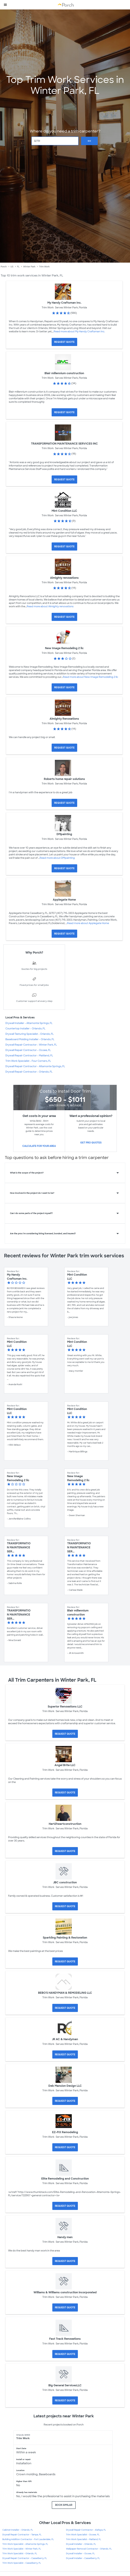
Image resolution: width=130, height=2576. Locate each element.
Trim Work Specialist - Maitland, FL (83, 2539)
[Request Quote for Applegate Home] (64, 934)
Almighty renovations (64, 578)
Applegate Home (64, 899)
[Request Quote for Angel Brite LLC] (65, 1792)
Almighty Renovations (64, 718)
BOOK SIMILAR (63, 2504)
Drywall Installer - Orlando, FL (81, 2544)
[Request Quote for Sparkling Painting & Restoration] (65, 1961)
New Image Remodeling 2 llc (64, 648)
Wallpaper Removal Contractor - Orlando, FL (89, 2548)
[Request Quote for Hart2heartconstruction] (65, 1851)
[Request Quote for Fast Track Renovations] (65, 2354)
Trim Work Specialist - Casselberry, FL (21, 2563)
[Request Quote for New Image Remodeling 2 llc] (64, 687)
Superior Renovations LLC (65, 1706)
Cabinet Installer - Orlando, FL (17, 2530)
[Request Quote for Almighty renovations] (64, 617)
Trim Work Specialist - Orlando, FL (19, 2553)
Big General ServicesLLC (65, 2385)
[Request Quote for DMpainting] (64, 868)
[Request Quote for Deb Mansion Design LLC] (65, 2101)
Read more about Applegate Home (88, 923)
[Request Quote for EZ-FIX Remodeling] (65, 2147)
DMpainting (64, 834)
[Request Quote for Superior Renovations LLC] (65, 1734)
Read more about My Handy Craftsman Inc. (79, 331)
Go (89, 141)
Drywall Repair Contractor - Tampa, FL (21, 2534)
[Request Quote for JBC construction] (65, 1906)
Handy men (65, 2237)
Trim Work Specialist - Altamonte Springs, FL (25, 2544)
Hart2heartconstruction (65, 1824)
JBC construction (65, 1882)
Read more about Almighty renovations (50, 606)
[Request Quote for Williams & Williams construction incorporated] (65, 2307)
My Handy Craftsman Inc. (64, 302)
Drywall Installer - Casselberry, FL (83, 2558)
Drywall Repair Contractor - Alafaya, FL (86, 2530)
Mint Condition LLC (64, 511)
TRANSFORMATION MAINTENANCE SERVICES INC (64, 443)
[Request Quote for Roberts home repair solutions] (64, 803)
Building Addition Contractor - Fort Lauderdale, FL (28, 2539)
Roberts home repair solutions (64, 779)
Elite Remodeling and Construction (65, 2178)
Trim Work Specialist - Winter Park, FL (21, 2548)
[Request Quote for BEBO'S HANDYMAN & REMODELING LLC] (65, 2008)
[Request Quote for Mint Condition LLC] (64, 546)
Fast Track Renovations (65, 2339)
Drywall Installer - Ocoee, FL (80, 2553)
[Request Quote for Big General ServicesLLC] (65, 2400)
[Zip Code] (55, 141)
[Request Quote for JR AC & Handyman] (65, 2054)
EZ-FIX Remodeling (65, 2132)
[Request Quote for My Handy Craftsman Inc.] (64, 342)
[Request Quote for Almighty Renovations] (64, 748)
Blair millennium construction (64, 373)
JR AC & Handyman (65, 2039)
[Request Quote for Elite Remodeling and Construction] (65, 2206)
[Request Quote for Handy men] (65, 2261)
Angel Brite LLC (65, 1765)
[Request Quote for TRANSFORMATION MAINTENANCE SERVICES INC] (64, 479)
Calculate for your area (39, 1145)
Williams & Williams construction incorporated (65, 2292)
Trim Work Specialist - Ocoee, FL (83, 2534)
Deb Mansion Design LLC (65, 2086)
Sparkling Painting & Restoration (65, 1937)
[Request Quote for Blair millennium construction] (64, 412)
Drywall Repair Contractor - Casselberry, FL (24, 2558)
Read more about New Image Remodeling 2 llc (90, 676)
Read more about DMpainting (57, 857)
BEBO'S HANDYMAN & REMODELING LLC (65, 1993)
